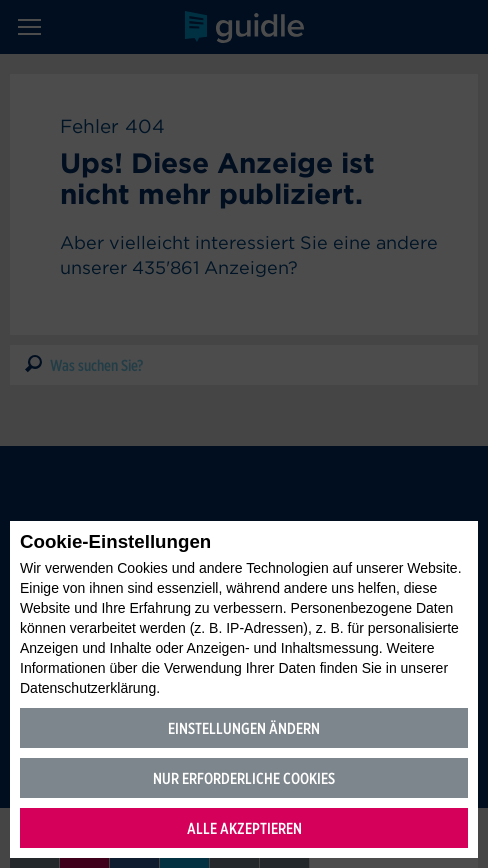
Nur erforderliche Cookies (244, 778)
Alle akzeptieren (244, 828)
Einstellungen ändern (244, 728)
